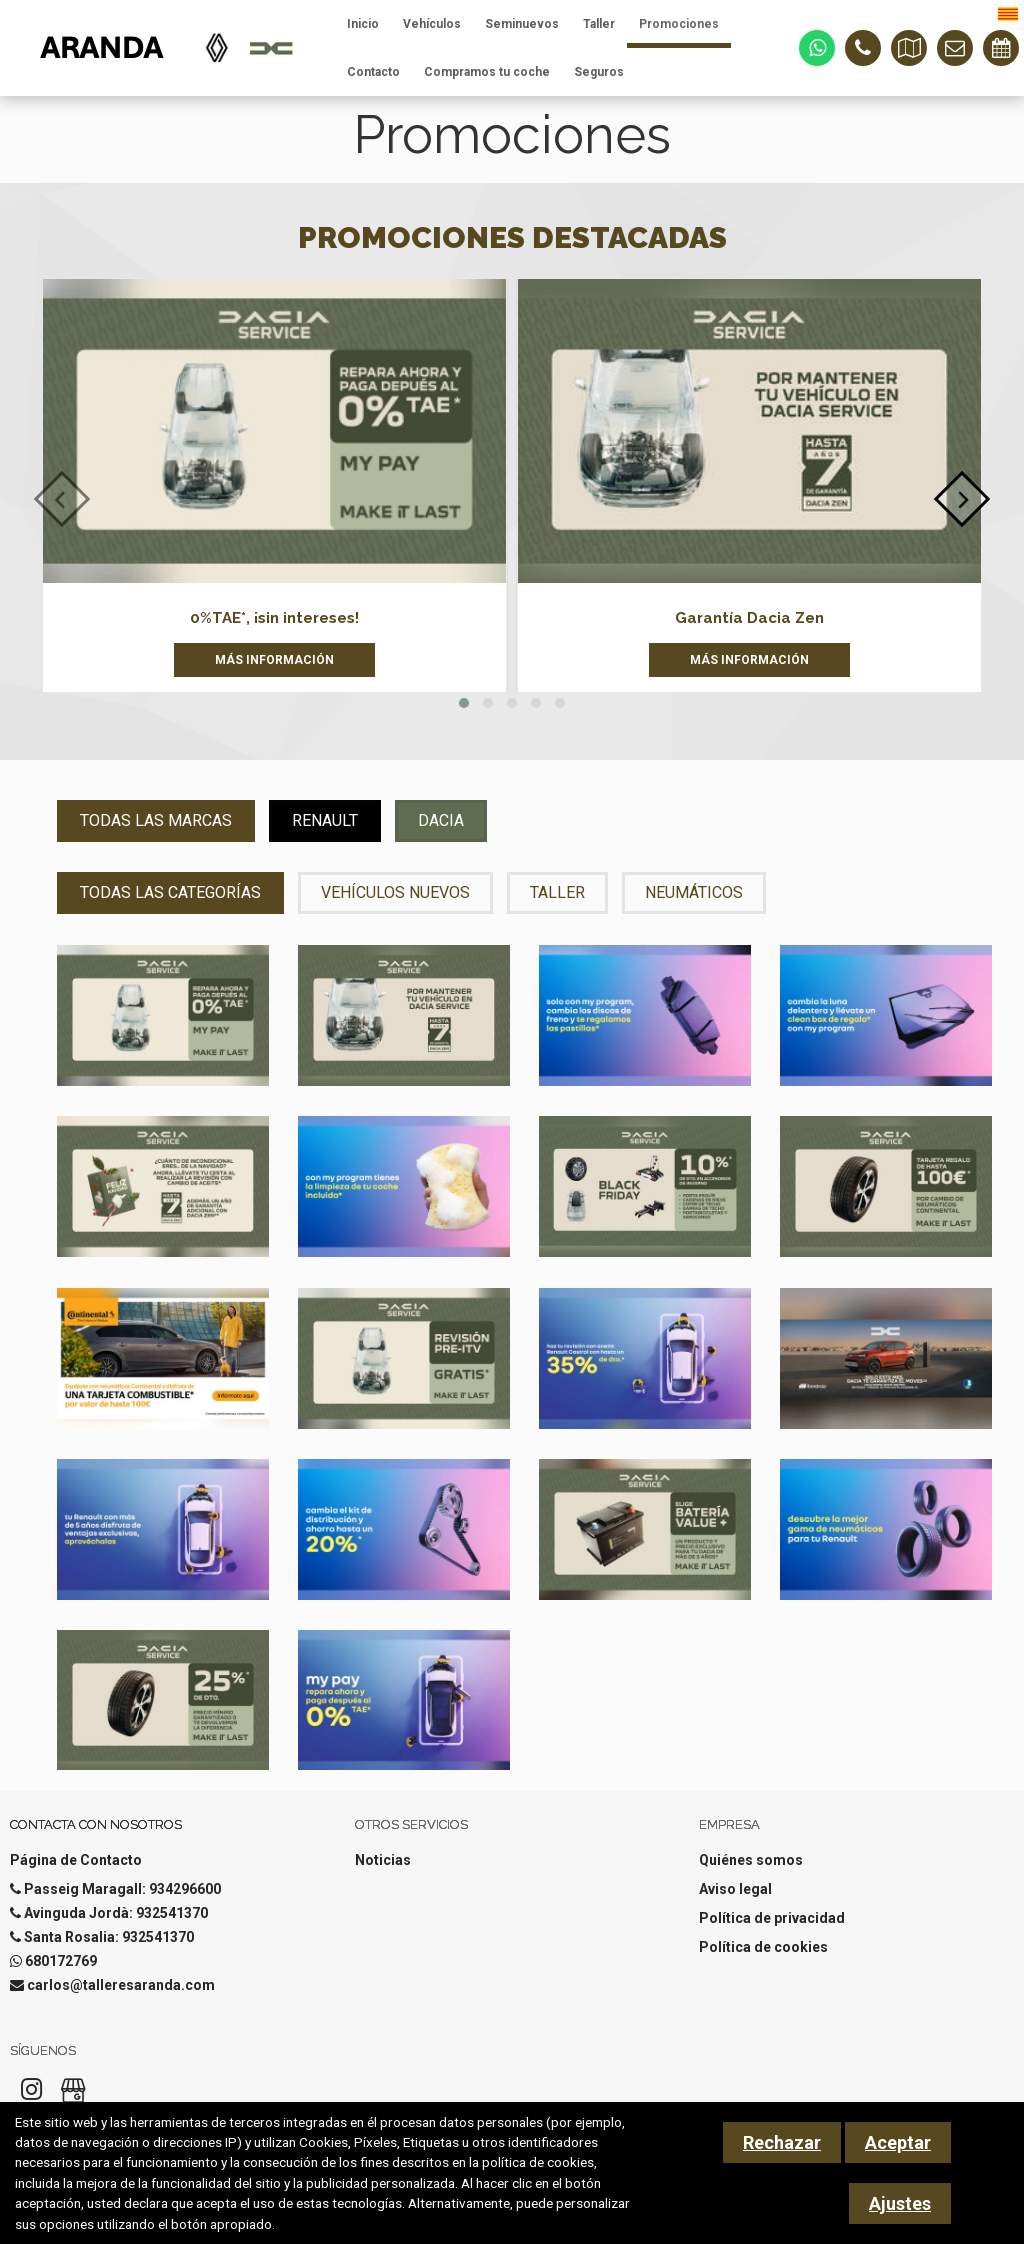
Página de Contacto (76, 1860)
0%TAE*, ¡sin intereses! (274, 618)
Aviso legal (735, 1889)
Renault (325, 820)
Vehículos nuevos (395, 892)
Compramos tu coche (487, 72)
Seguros (599, 72)
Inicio (363, 24)
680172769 (61, 1961)
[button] (464, 703)
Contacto (373, 72)
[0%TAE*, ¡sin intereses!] (274, 431)
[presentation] (62, 499)
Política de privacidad (772, 1918)
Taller (599, 24)
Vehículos (432, 24)
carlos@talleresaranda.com (121, 1985)
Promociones (679, 24)
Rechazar (782, 2142)
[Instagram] (31, 2095)
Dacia (441, 820)
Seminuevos (522, 24)
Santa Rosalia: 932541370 (109, 1937)
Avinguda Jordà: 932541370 (116, 1913)
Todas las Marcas (156, 820)
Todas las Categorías (170, 892)
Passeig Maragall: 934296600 (122, 1889)
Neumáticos (694, 892)
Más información (274, 660)
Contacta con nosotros (96, 1824)
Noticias (383, 1860)
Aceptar (898, 2142)
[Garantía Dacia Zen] (749, 431)
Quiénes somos (751, 1860)
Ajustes (900, 2203)
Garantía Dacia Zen (749, 618)
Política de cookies (763, 1947)
